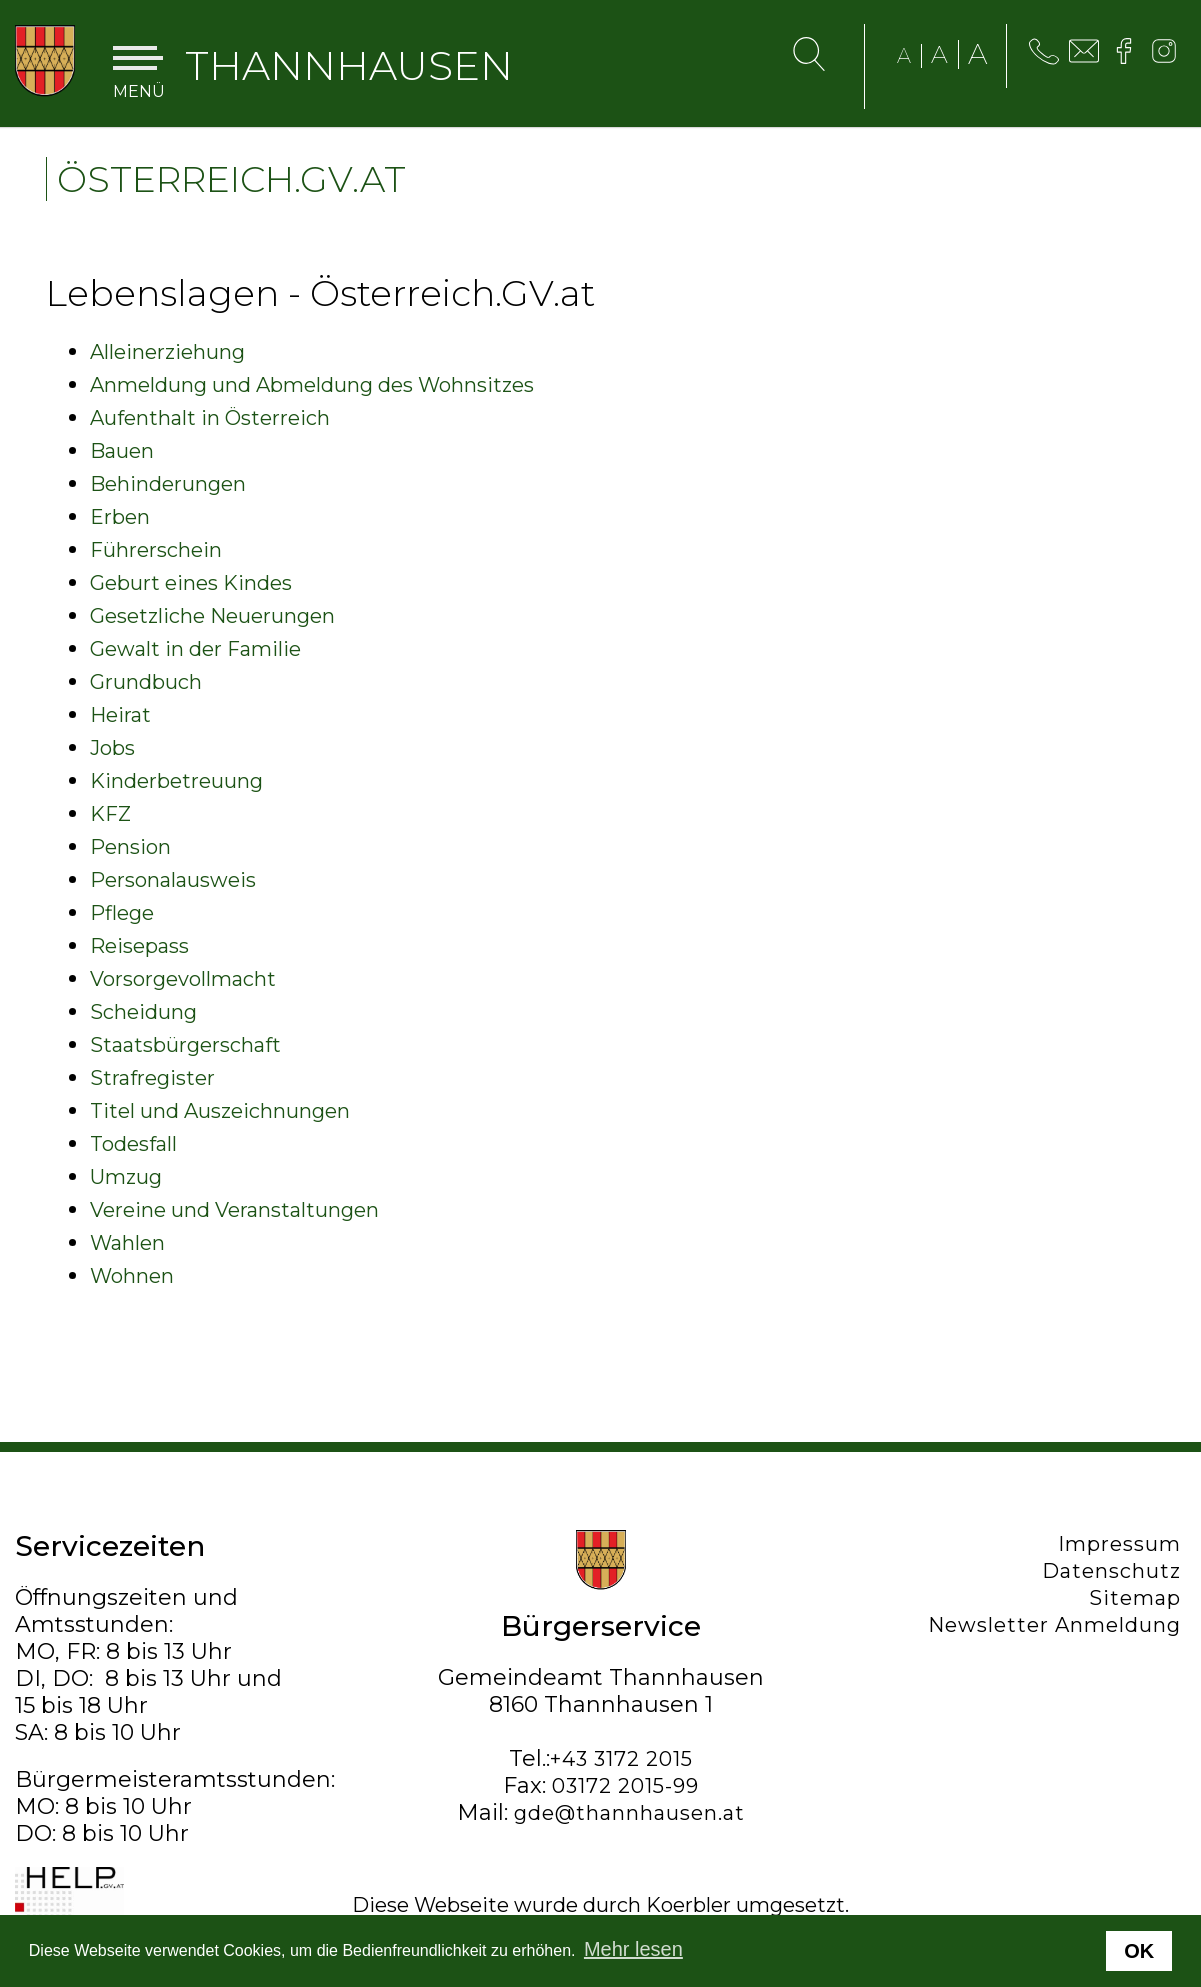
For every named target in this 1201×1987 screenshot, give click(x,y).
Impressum (1124, 1544)
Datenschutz (1116, 1571)
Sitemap (1140, 1598)
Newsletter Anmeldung (1059, 1625)
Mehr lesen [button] (633, 1949)
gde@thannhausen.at (629, 1813)
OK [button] (1139, 1951)
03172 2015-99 (625, 1786)
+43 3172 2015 (621, 1759)
